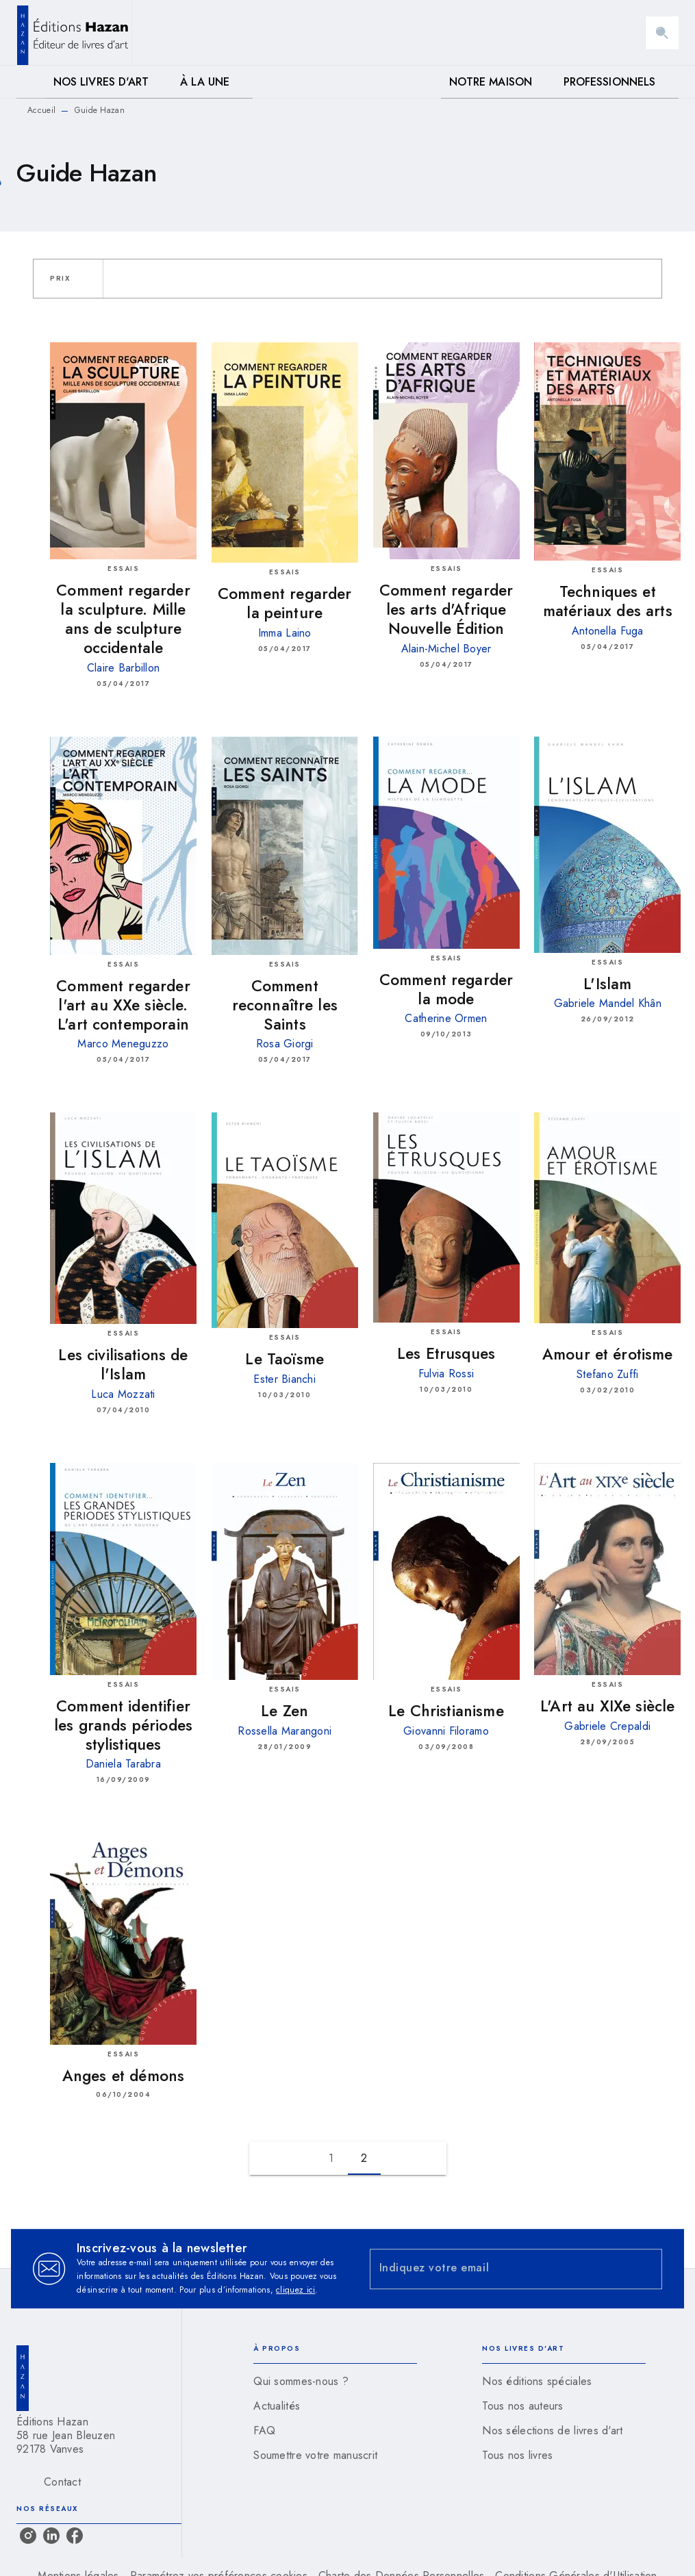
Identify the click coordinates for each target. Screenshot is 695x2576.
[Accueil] (73, 32)
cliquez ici (295, 2290)
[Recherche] (662, 32)
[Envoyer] (645, 2268)
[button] (68, 278)
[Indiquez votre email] (499, 2269)
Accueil (41, 110)
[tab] (30, 82)
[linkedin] (51, 2535)
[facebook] (74, 2535)
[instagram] (28, 2535)
